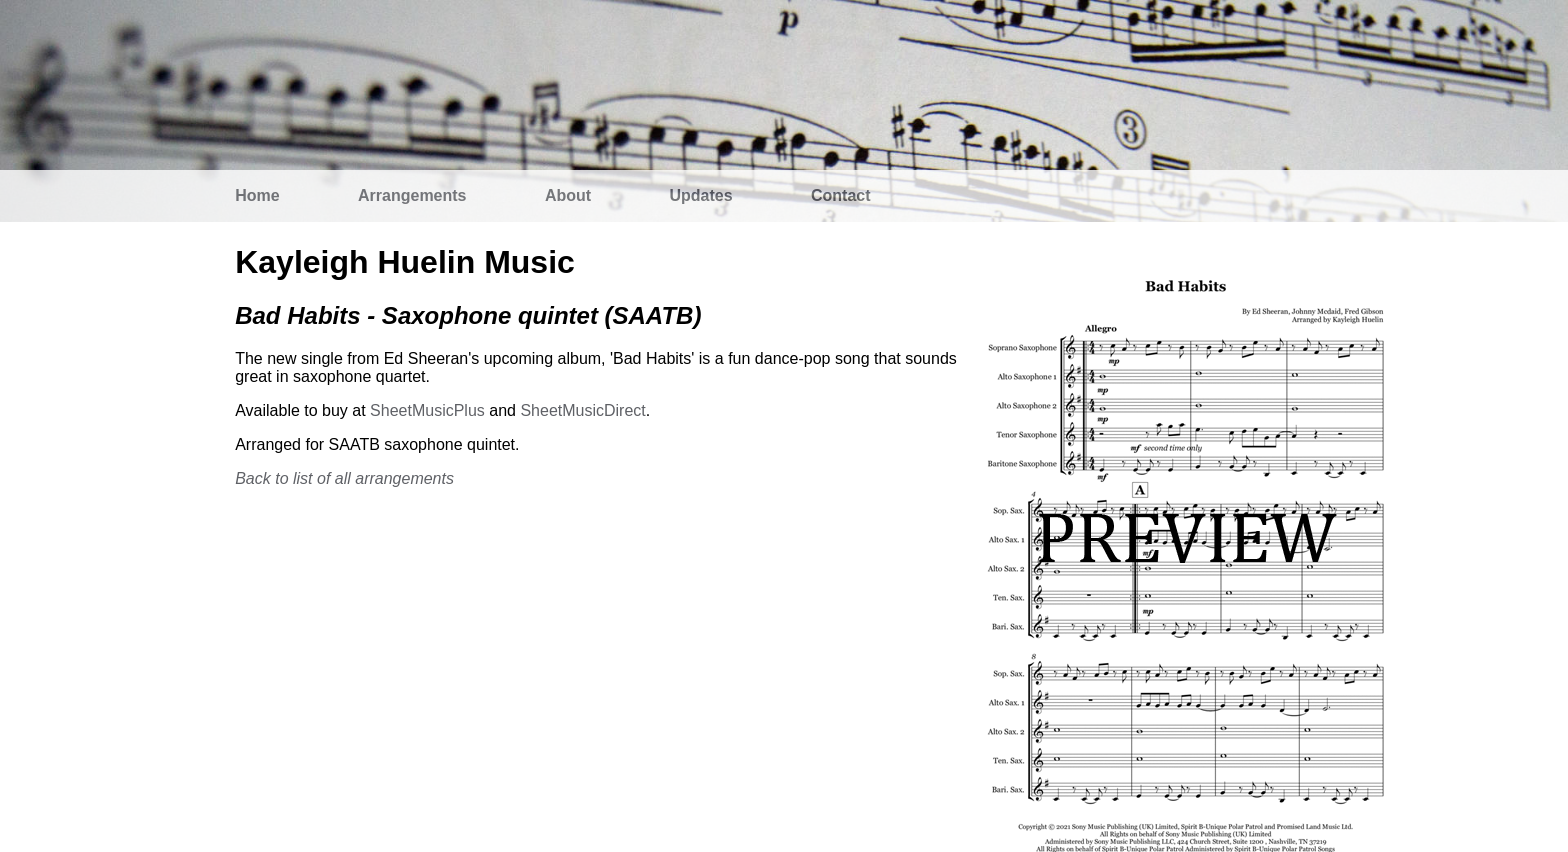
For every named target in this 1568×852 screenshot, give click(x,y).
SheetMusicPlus (427, 410)
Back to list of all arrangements (344, 478)
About (568, 195)
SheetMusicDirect (582, 410)
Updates (701, 195)
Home (257, 195)
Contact (841, 195)
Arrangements (412, 195)
